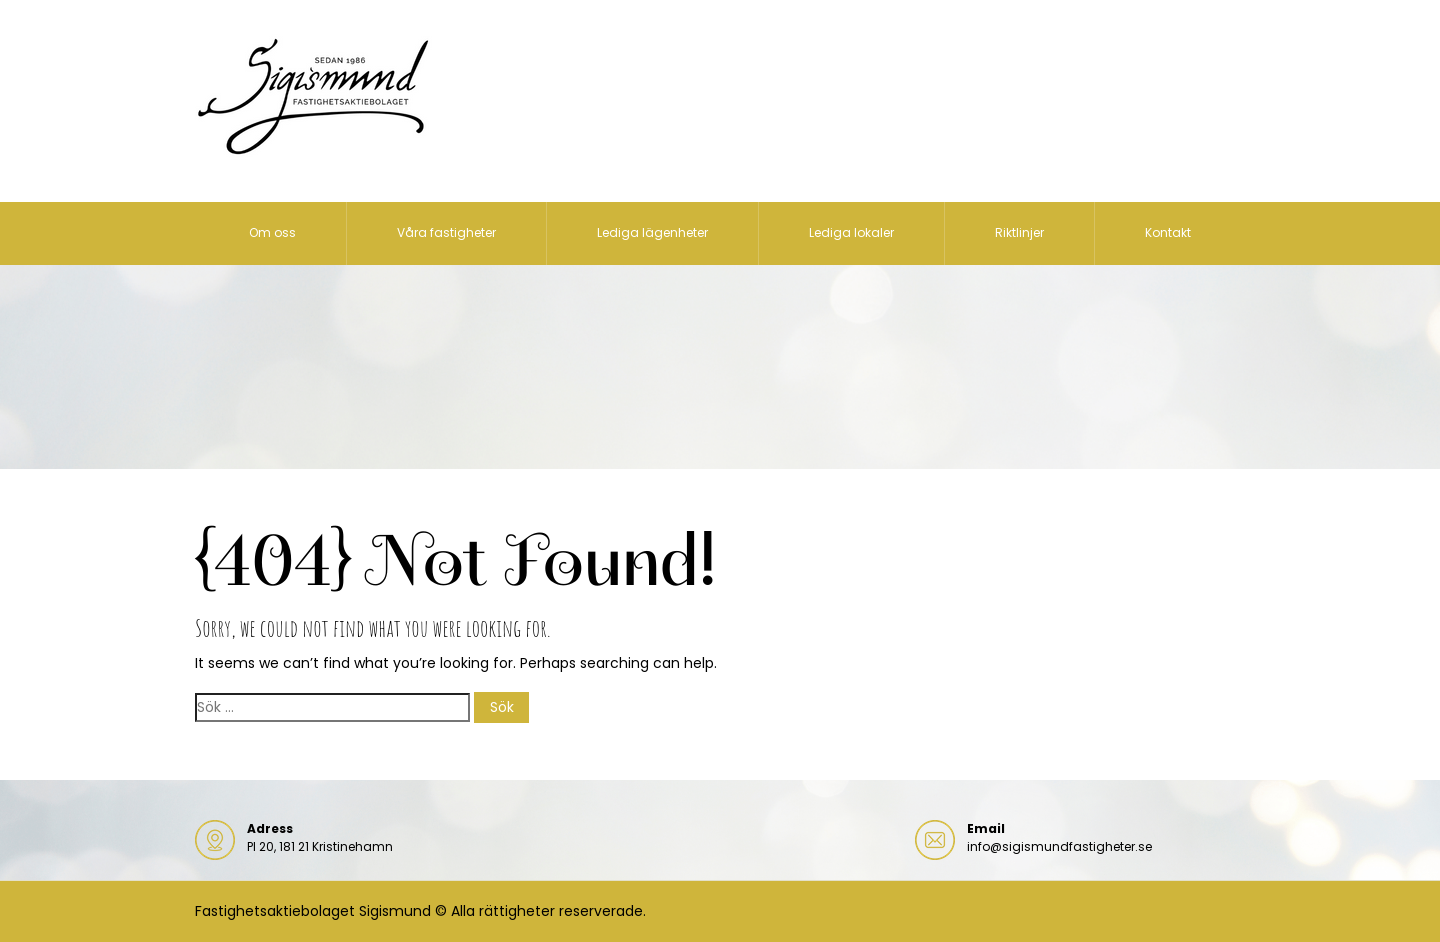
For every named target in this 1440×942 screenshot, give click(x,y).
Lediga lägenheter (652, 232)
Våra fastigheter (446, 232)
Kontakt (1168, 232)
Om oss (272, 232)
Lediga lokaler (851, 232)
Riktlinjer (1019, 232)
